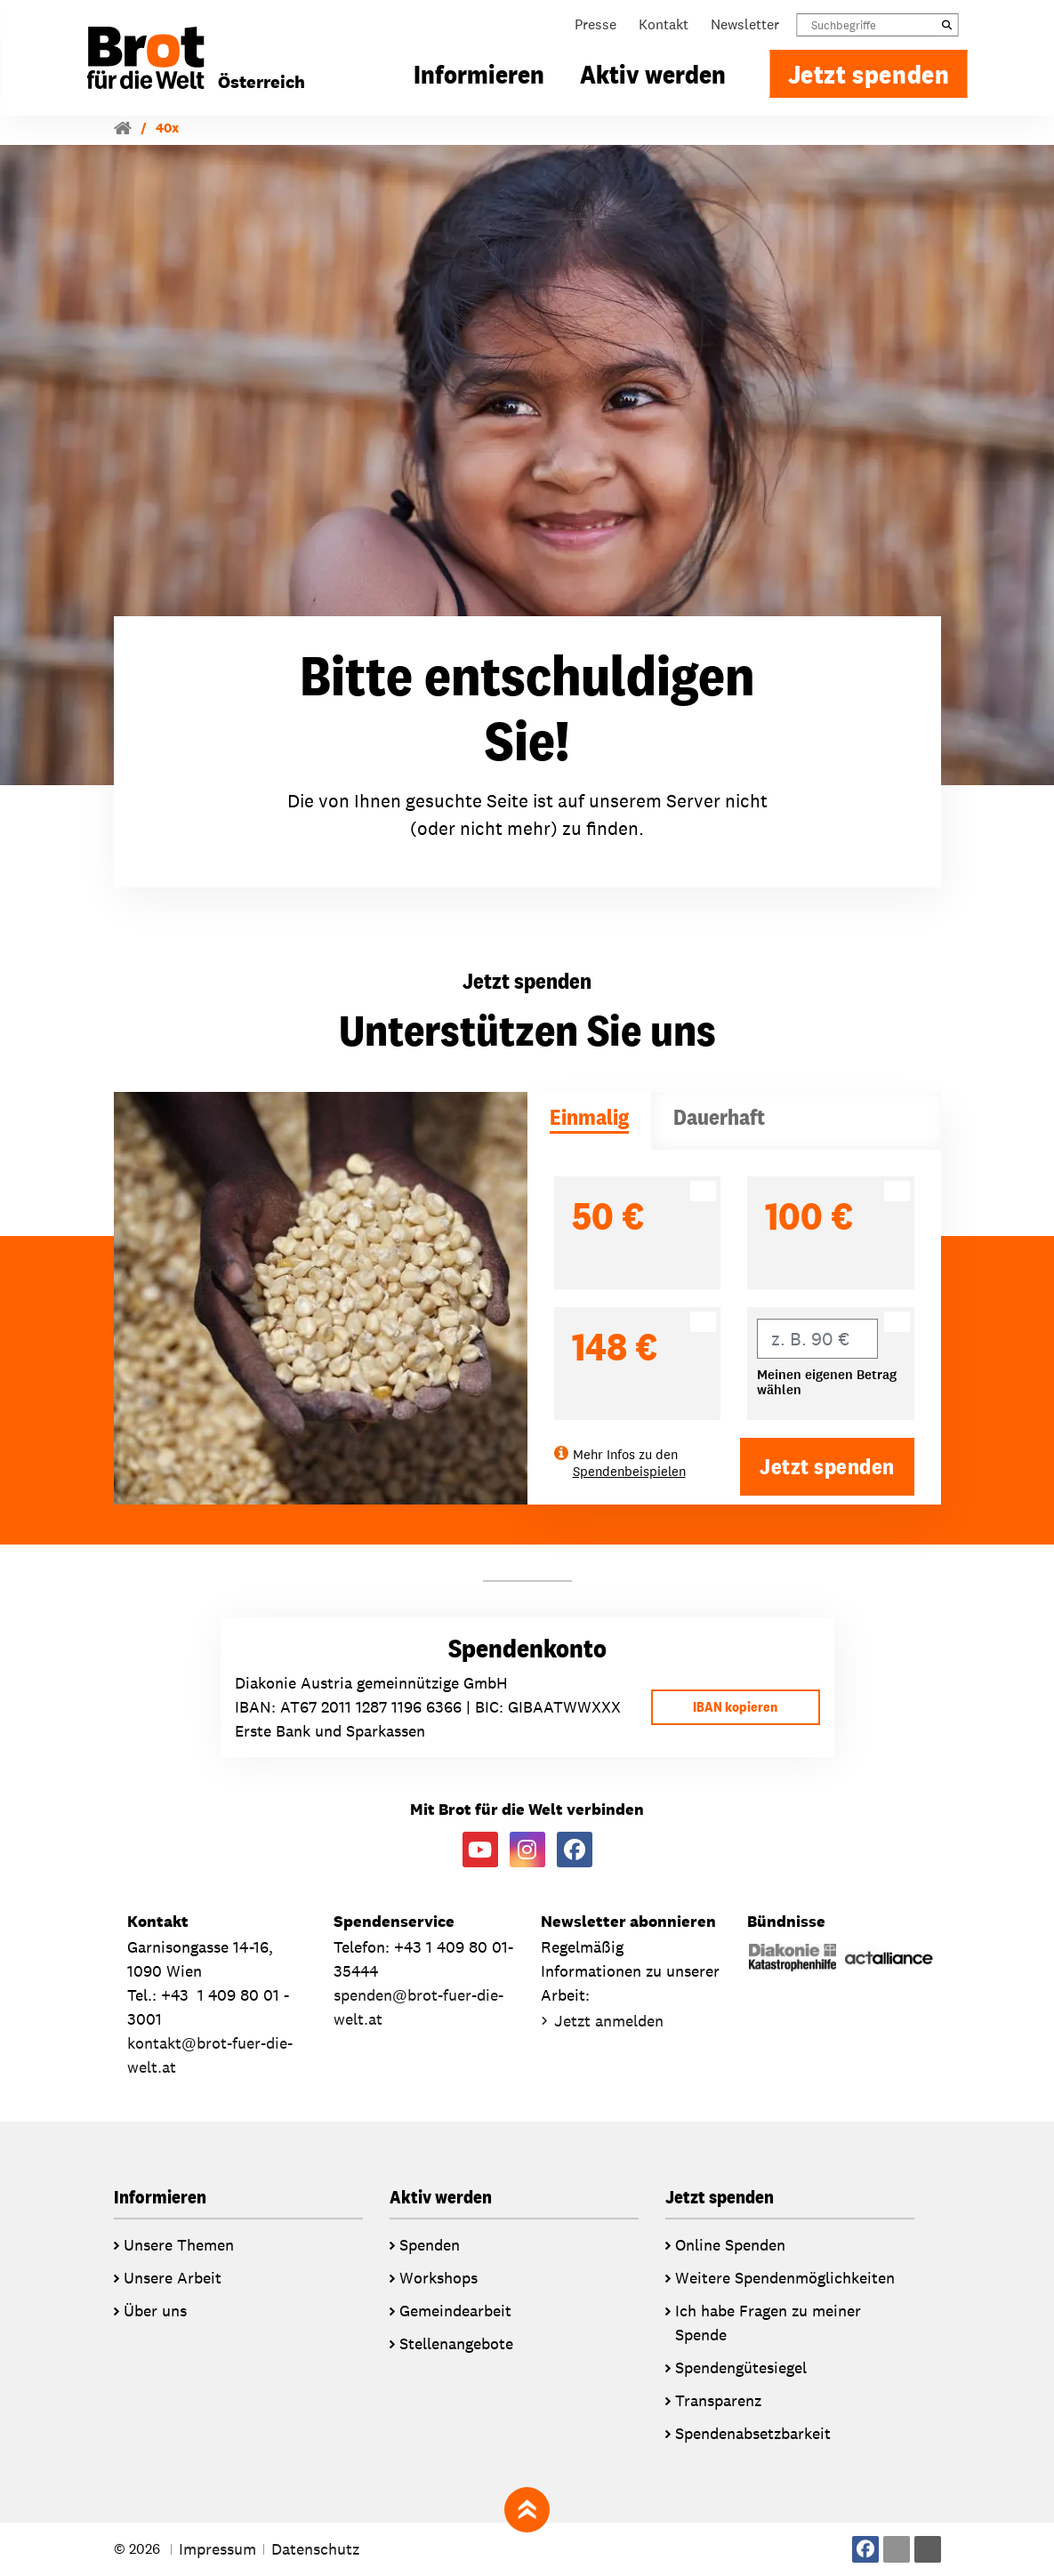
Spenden (429, 2245)
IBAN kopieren (735, 1706)
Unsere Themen (179, 2245)
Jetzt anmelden (609, 2020)
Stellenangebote (456, 2343)
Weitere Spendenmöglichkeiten (785, 2277)
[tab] (589, 1121)
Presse (595, 24)
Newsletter (745, 24)
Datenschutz (315, 2549)
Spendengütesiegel (741, 2367)
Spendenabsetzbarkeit (753, 2433)
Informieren (479, 74)
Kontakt (663, 24)
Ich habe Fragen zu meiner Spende (768, 2322)
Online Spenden (730, 2245)
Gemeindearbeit (455, 2310)
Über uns (155, 2310)
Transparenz (718, 2400)
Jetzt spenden (869, 74)
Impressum (217, 2549)
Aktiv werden (653, 74)
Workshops (438, 2277)
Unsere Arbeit (172, 2277)
